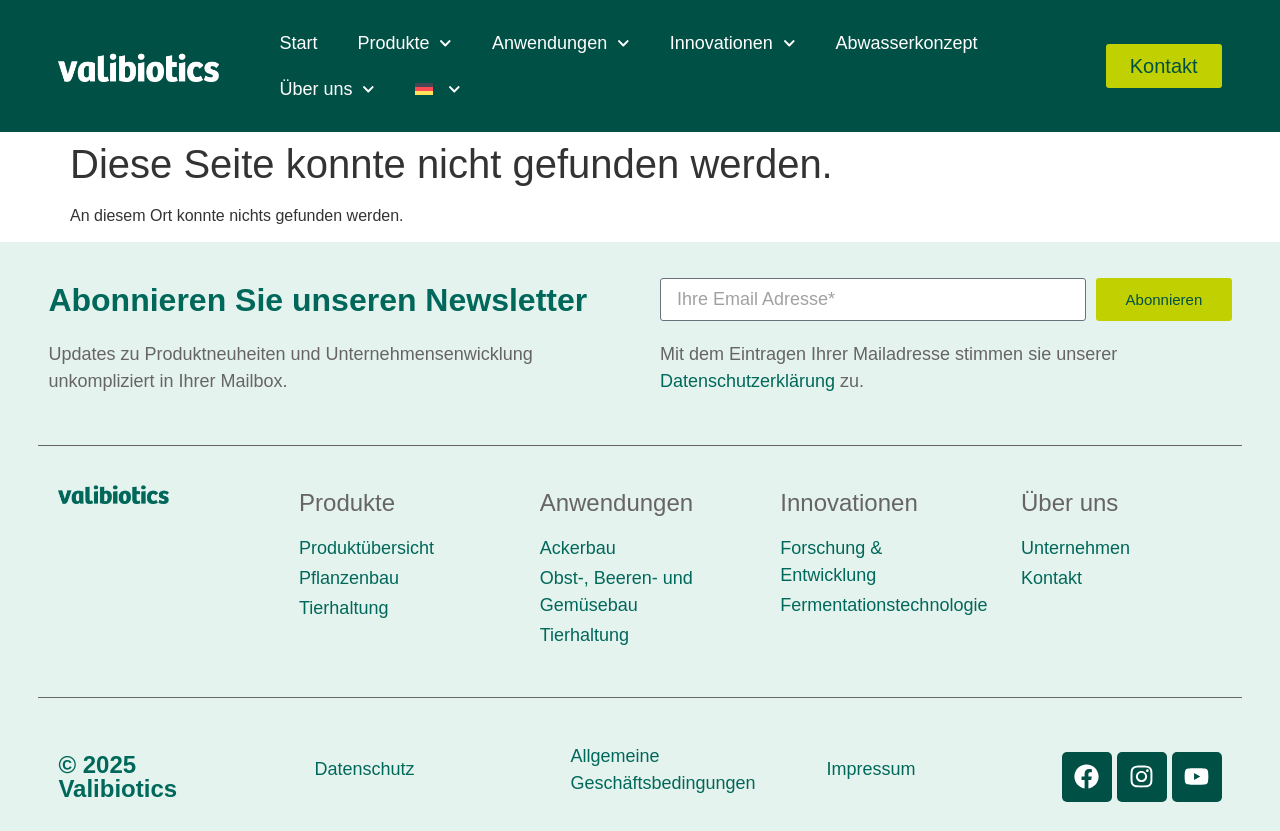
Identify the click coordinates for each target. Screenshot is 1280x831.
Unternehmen (1075, 548)
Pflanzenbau (349, 578)
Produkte (404, 43)
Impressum (870, 769)
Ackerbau (578, 548)
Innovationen (733, 43)
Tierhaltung (343, 608)
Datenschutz (364, 769)
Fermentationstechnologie (883, 605)
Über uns (327, 89)
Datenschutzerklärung (747, 381)
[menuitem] (438, 89)
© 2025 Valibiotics (117, 776)
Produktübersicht (366, 548)
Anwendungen (561, 43)
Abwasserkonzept (906, 43)
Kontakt (1051, 578)
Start (298, 43)
